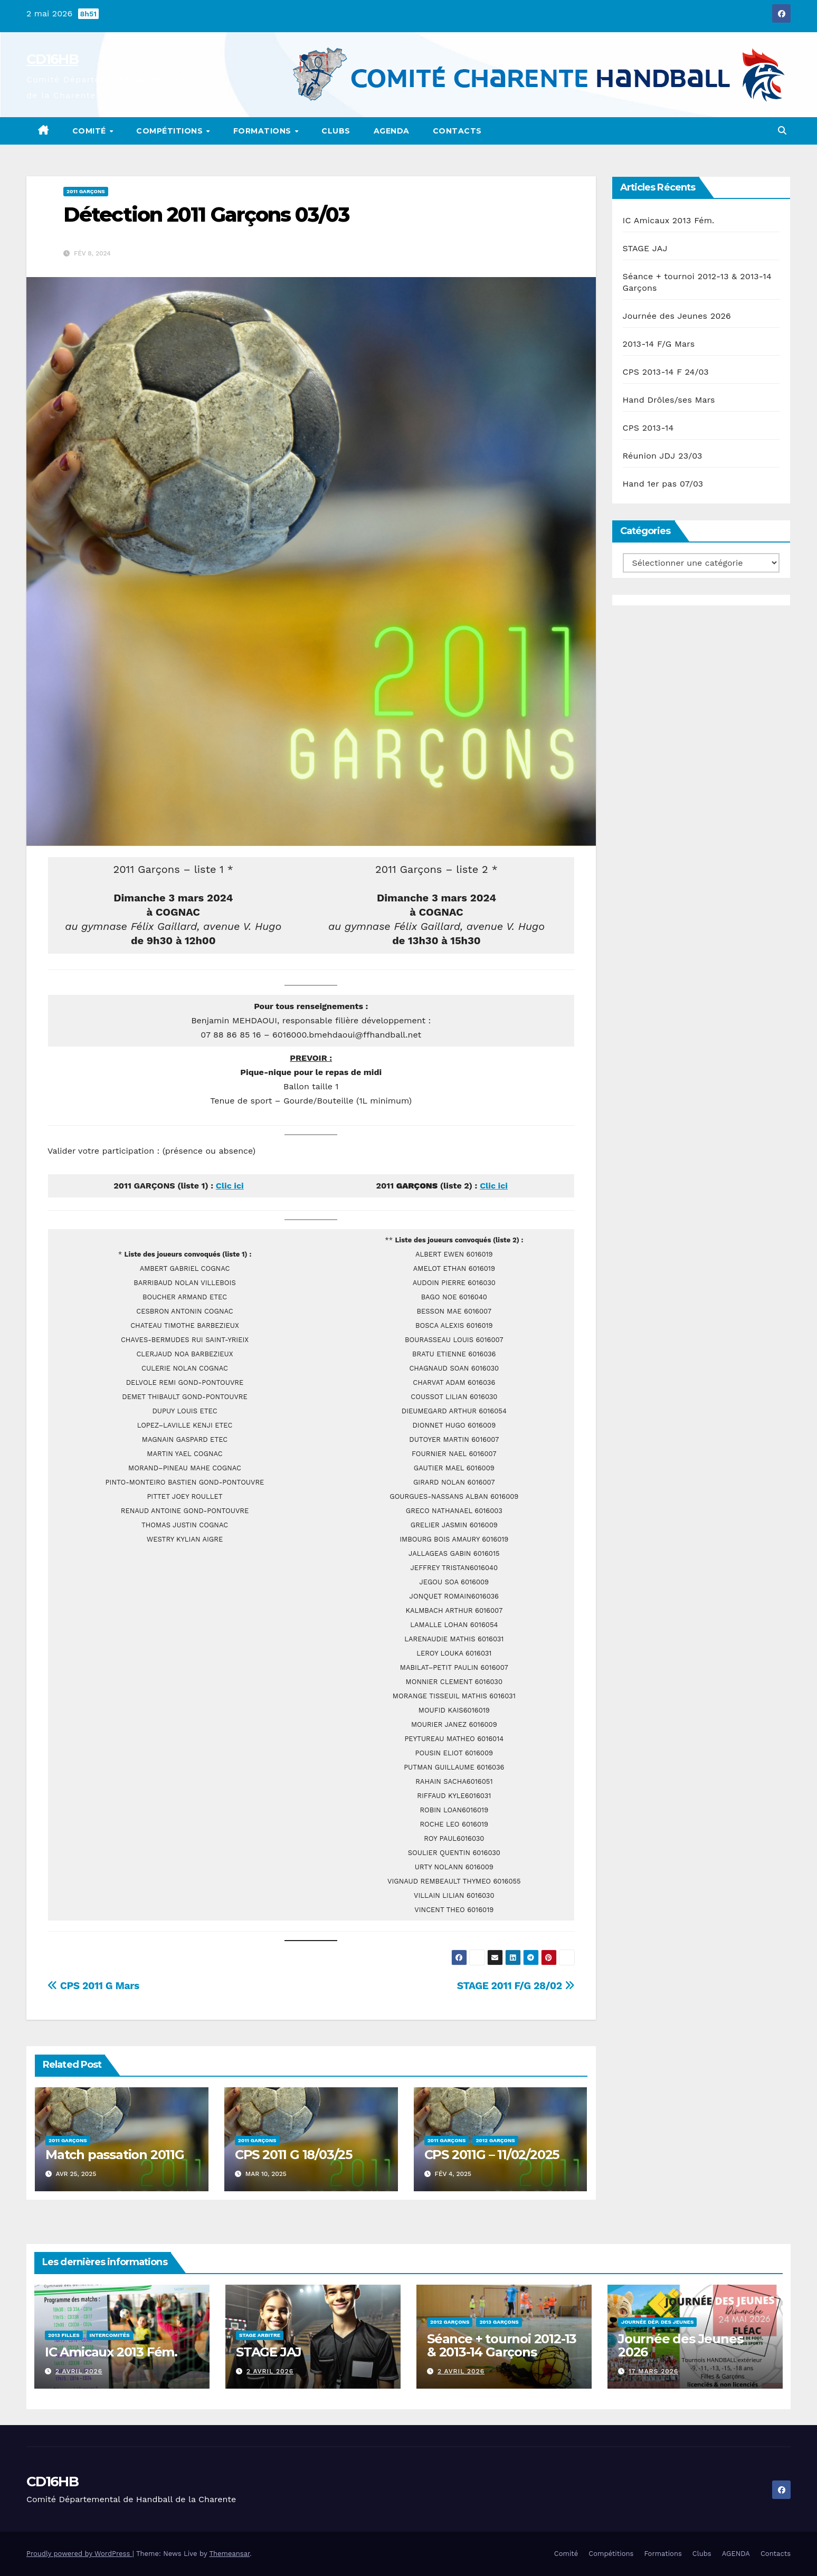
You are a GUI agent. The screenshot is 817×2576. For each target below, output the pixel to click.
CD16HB (52, 59)
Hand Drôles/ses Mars (669, 400)
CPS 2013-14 (648, 428)
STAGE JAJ (645, 248)
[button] (782, 131)
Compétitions (170, 131)
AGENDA (392, 131)
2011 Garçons (85, 191)
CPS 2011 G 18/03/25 (293, 2154)
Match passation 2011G (114, 2154)
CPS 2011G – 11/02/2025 (491, 2154)
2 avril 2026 (78, 2371)
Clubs (335, 131)
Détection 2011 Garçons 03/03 (206, 214)
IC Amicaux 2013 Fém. (669, 220)
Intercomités (110, 2335)
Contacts (457, 131)
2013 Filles (64, 2335)
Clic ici (230, 1186)
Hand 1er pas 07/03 (663, 484)
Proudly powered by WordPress (79, 2554)
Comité (90, 131)
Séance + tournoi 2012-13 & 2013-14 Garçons (501, 2345)
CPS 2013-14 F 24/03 (666, 372)
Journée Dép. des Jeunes (657, 2322)
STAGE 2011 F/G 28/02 (516, 1986)
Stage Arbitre (259, 2335)
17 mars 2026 (653, 2371)
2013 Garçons (498, 2322)
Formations (263, 131)
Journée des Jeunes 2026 (677, 316)
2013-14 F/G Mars (659, 344)
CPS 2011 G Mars (93, 1986)
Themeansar (229, 2554)
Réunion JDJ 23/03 (662, 456)
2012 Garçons (495, 2140)
